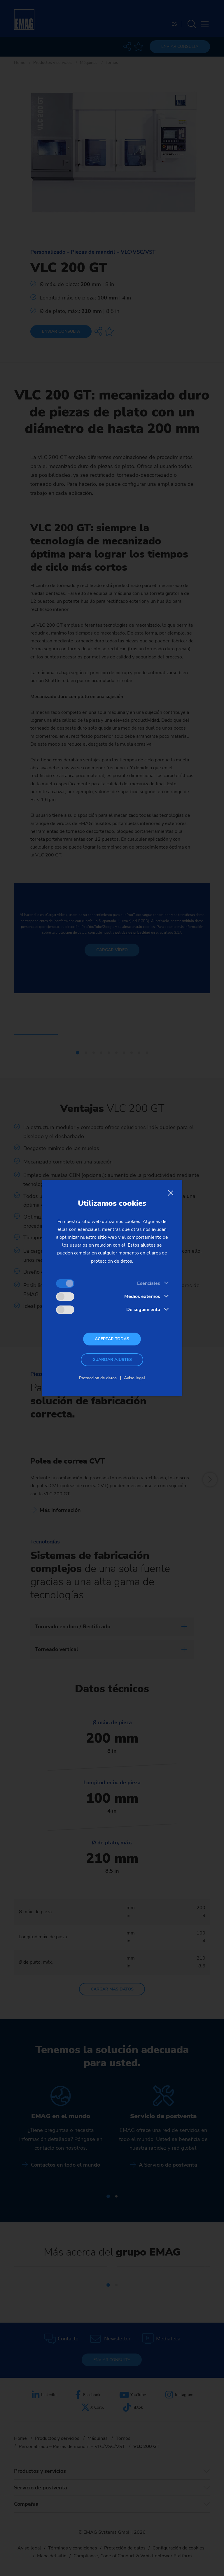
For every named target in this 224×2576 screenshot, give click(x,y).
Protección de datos (98, 1378)
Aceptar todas (112, 1339)
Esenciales (148, 1283)
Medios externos (142, 1296)
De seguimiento (143, 1309)
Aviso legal (134, 1378)
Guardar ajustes (112, 1359)
